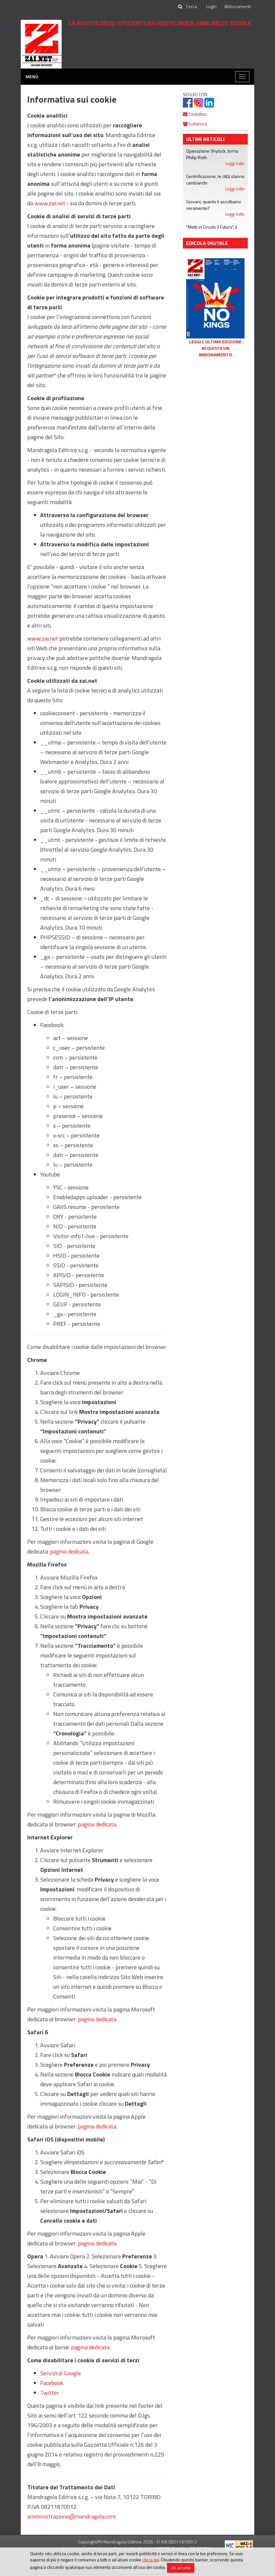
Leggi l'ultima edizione (215, 341)
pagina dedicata (69, 1551)
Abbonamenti (237, 6)
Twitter (49, 2392)
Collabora (195, 123)
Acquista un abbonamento (215, 351)
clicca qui (150, 2560)
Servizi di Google (60, 2373)
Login (211, 6)
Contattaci (195, 113)
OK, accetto (181, 2568)
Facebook (51, 2383)
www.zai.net (49, 203)
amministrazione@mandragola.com (71, 2516)
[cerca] (192, 6)
